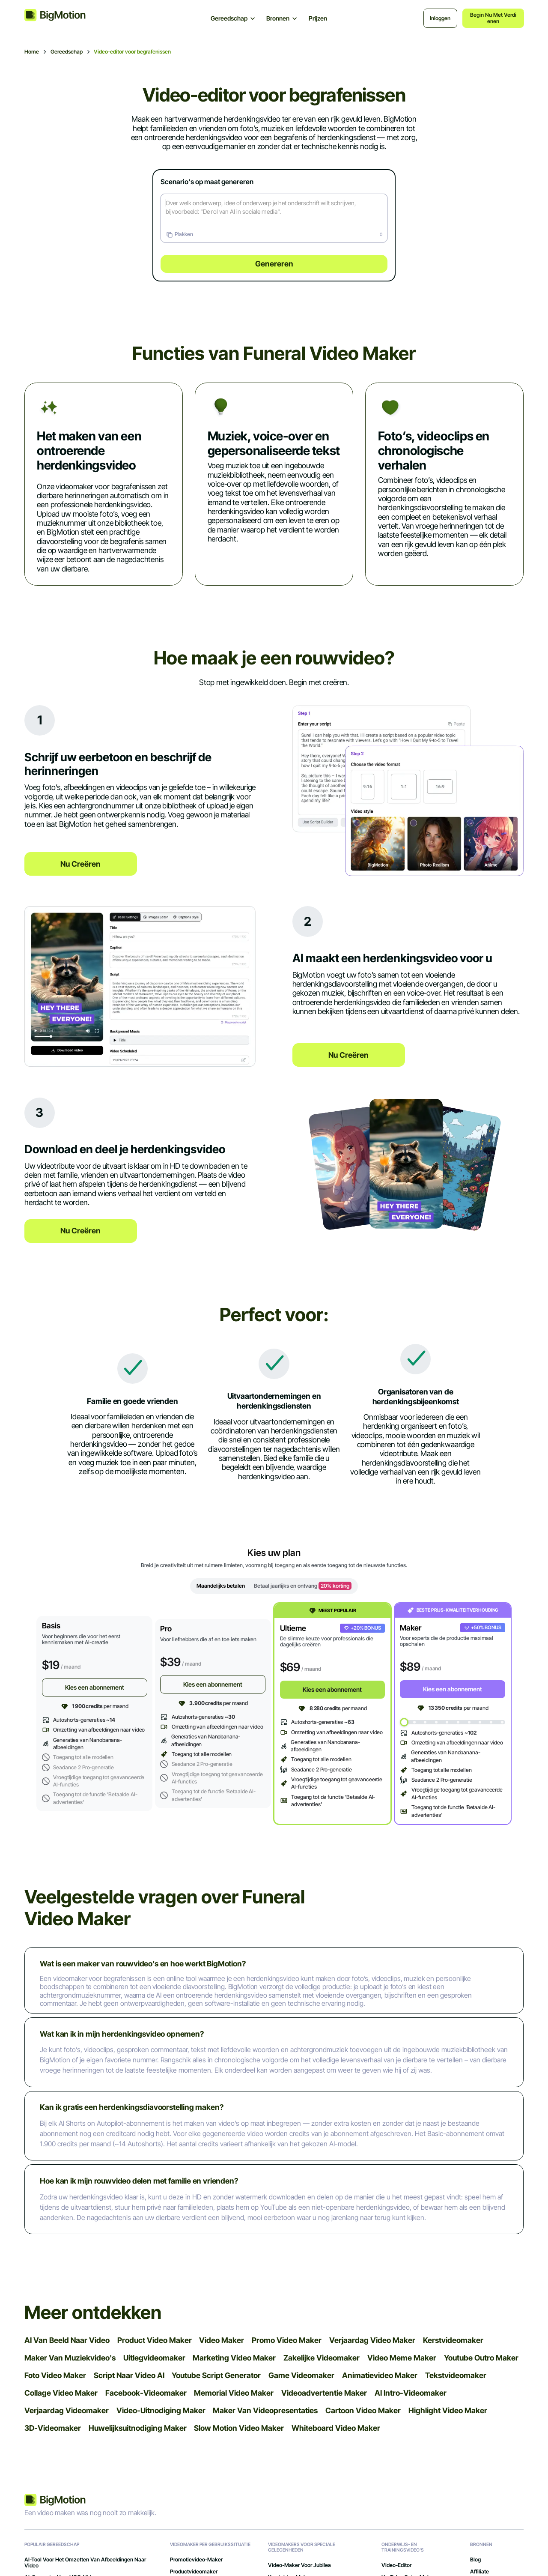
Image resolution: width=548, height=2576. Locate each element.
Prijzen (318, 18)
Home (31, 52)
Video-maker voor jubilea (299, 2565)
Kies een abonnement (94, 1687)
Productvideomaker (193, 2572)
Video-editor (396, 2565)
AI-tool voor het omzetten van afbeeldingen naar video (85, 2562)
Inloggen (440, 18)
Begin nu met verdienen (493, 18)
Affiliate (479, 2572)
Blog (475, 2560)
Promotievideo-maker (196, 2560)
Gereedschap (67, 52)
